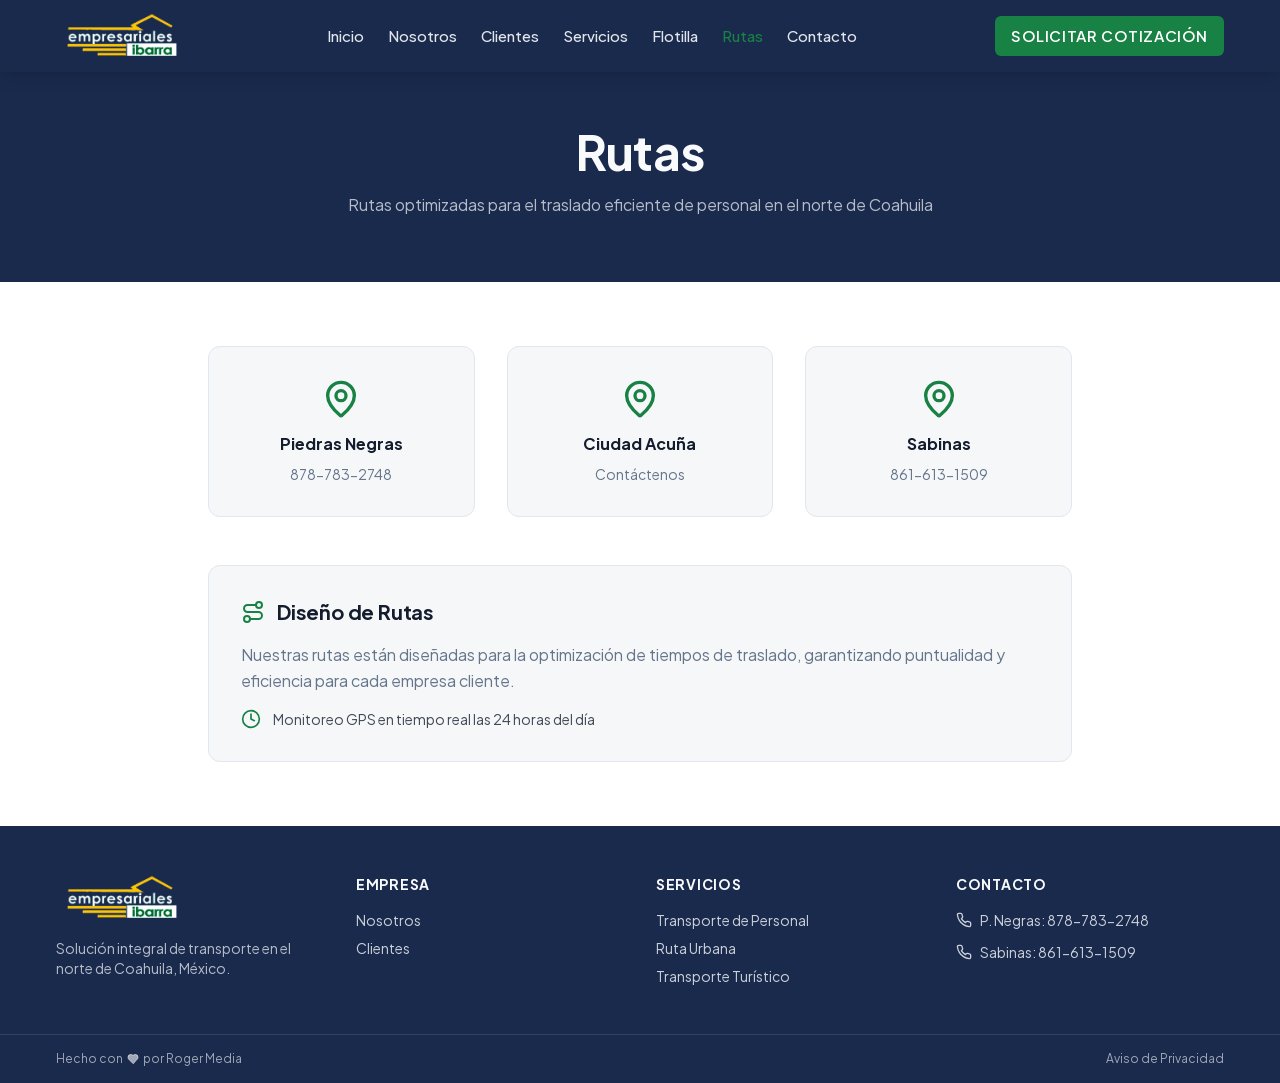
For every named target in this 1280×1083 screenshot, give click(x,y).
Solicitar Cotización (1109, 35)
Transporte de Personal (732, 920)
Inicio (345, 35)
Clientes (510, 35)
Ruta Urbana (696, 948)
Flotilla (675, 35)
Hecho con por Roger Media (149, 1058)
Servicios (595, 35)
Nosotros (422, 35)
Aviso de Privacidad (1165, 1058)
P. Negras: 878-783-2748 (1052, 920)
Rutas (742, 35)
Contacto (822, 35)
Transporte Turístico (723, 976)
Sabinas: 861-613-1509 (1046, 952)
